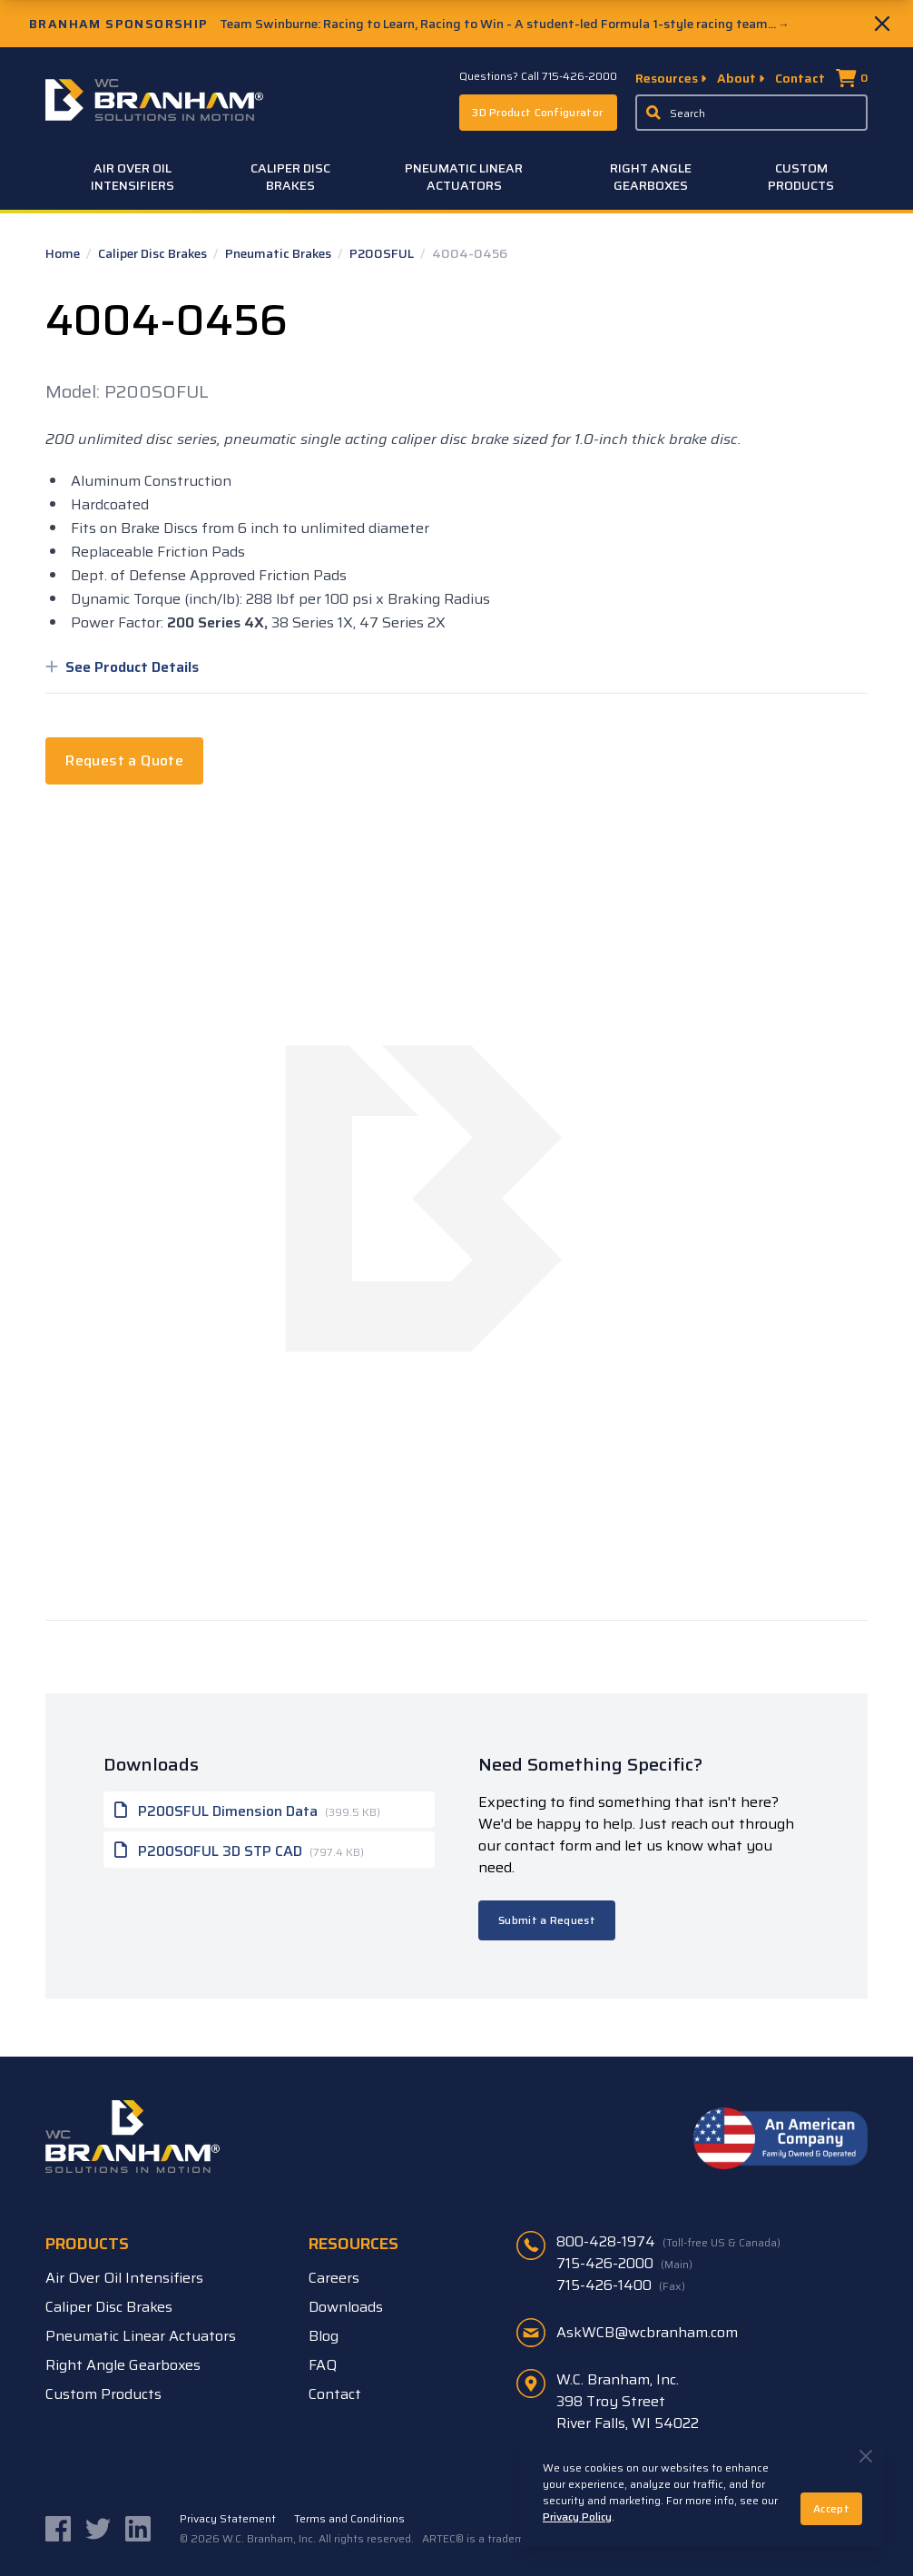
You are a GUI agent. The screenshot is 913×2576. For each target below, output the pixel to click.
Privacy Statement (228, 2519)
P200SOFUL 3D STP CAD (239, 1849)
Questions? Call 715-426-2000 (538, 76)
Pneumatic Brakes (279, 253)
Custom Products (801, 176)
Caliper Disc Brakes (290, 176)
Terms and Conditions (349, 2519)
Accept (831, 2508)
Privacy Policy (577, 2516)
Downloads (346, 2306)
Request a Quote (124, 760)
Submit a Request (546, 1920)
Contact (800, 78)
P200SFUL (383, 253)
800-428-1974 (668, 2242)
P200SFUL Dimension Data (247, 1809)
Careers (334, 2277)
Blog (324, 2335)
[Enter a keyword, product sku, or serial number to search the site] (751, 112)
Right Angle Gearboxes (651, 176)
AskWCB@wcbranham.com (647, 2332)
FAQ (323, 2365)
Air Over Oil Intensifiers (132, 176)
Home (64, 253)
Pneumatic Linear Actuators (464, 176)
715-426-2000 (624, 2264)
